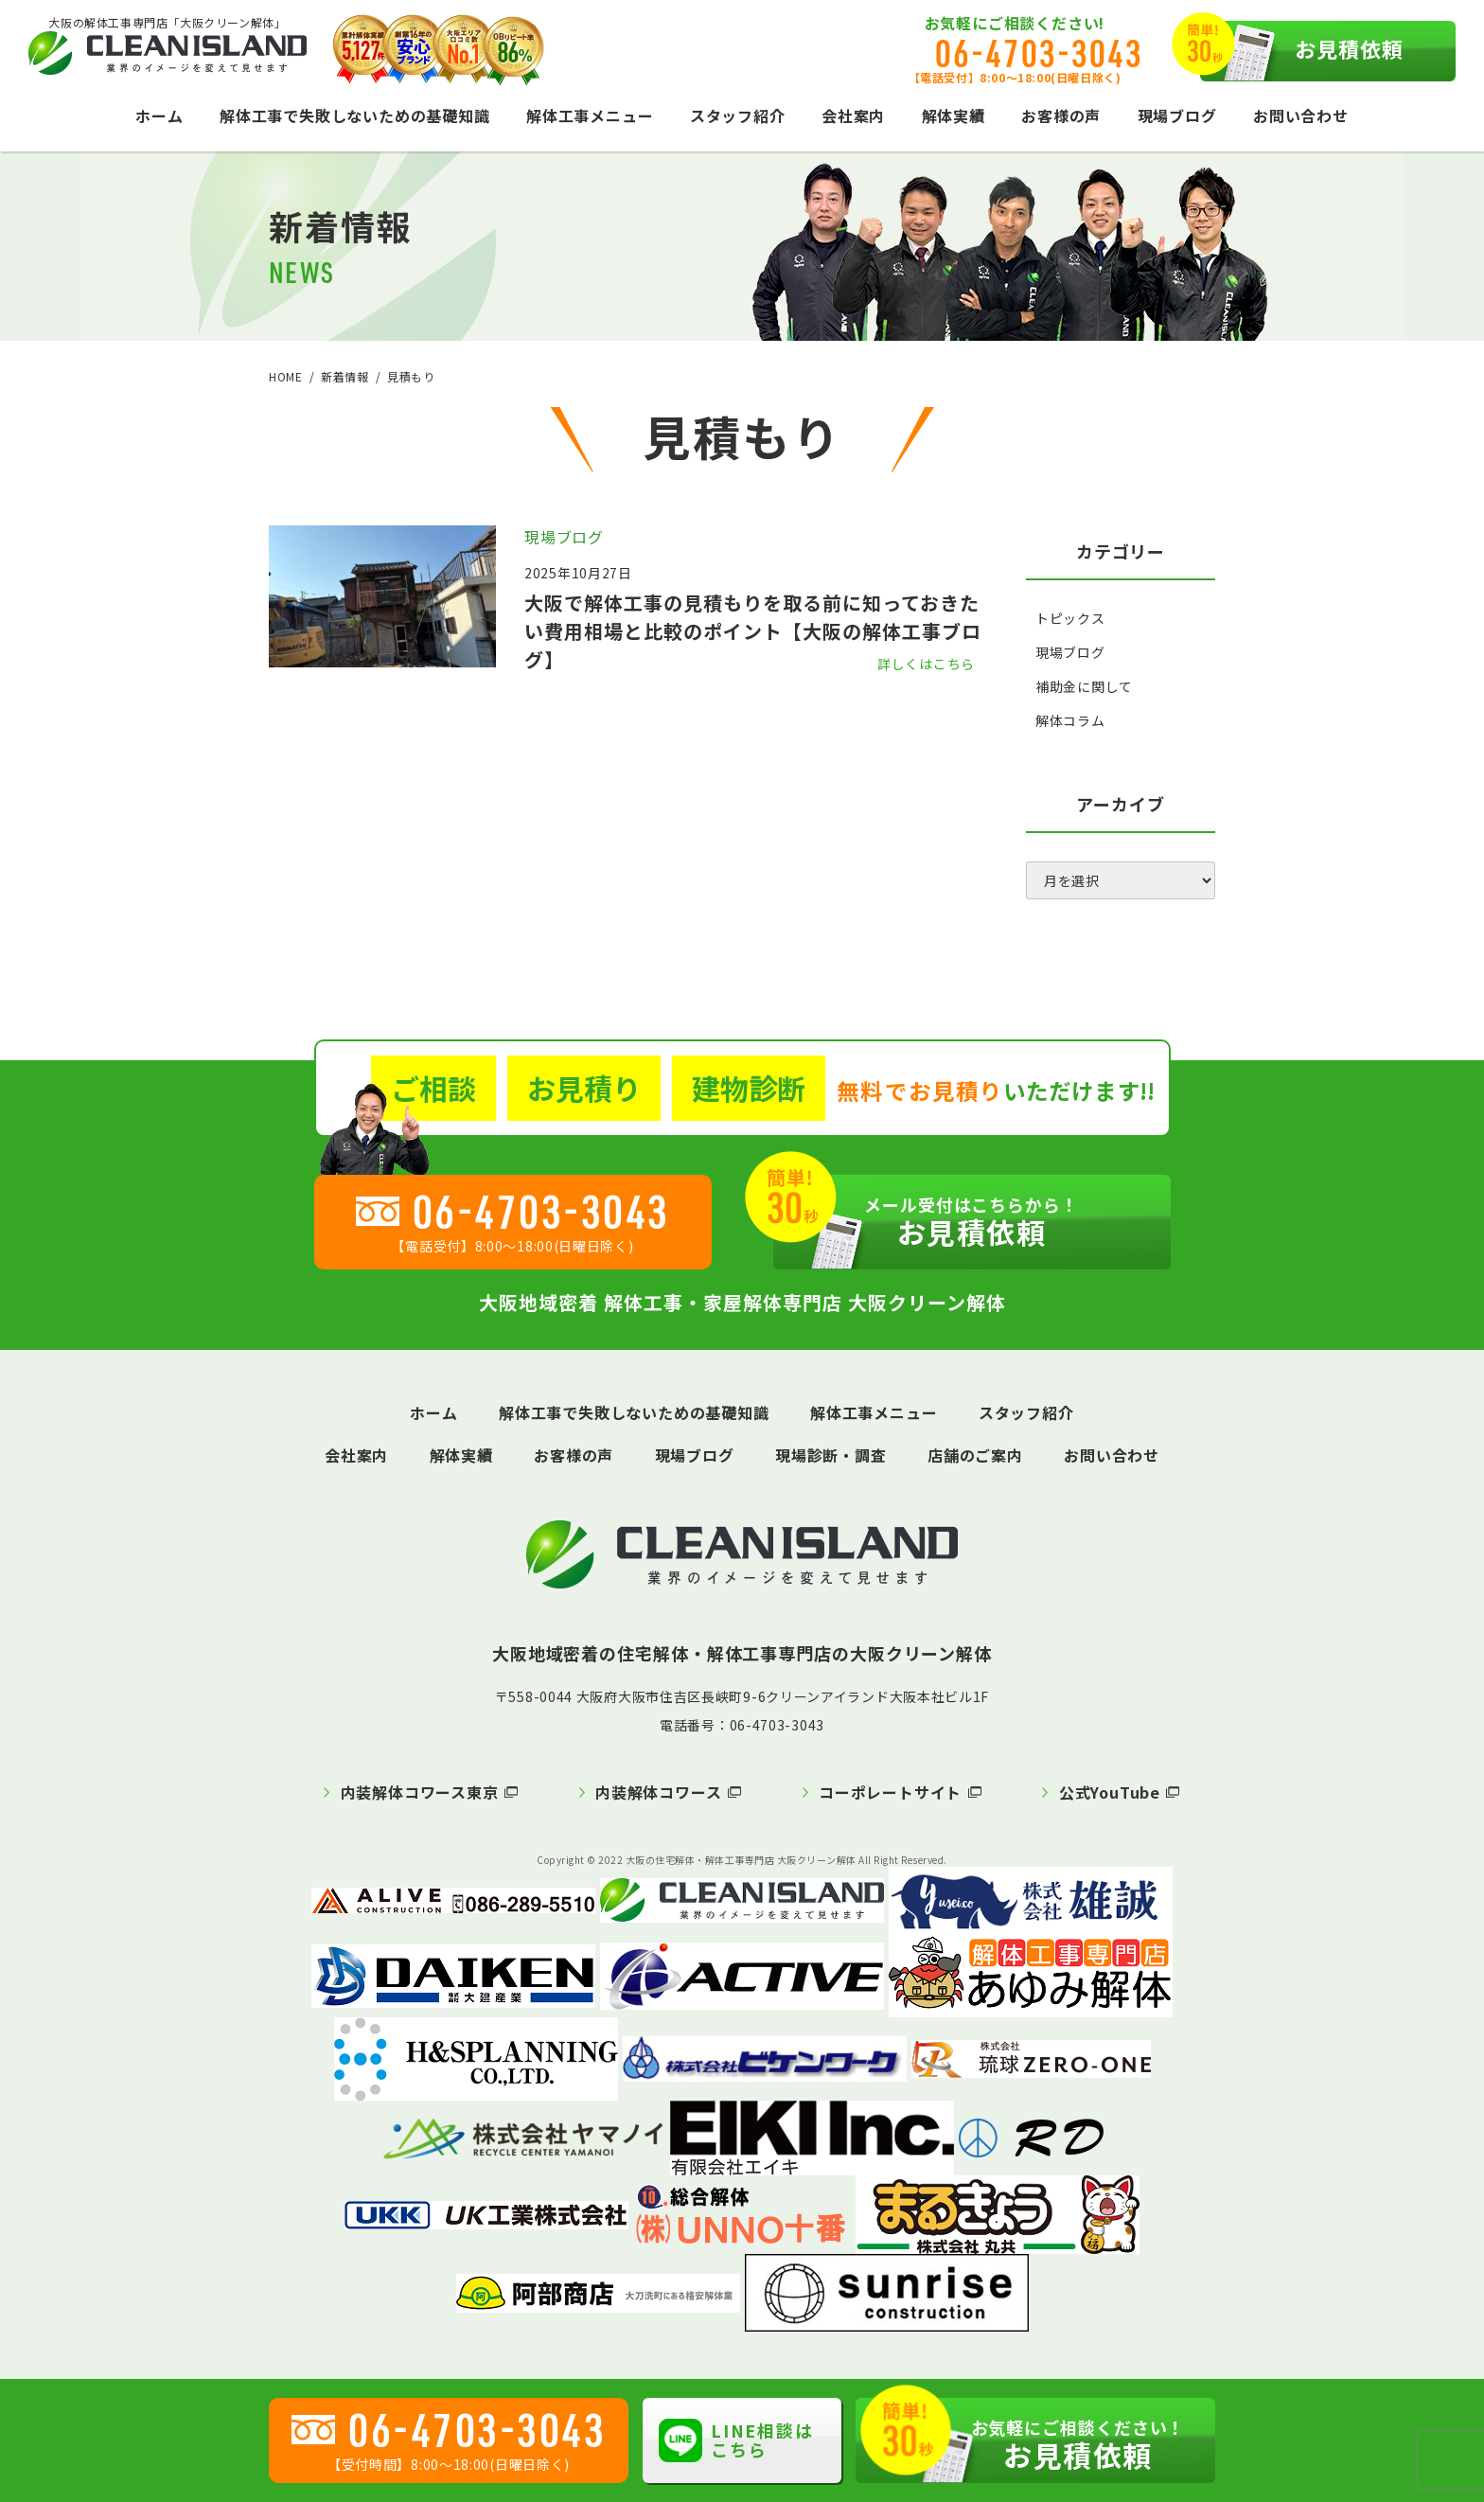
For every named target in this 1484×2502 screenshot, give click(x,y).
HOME (285, 376)
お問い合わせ (1301, 115)
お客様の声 (1061, 115)
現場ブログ (1177, 115)
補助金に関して (1084, 686)
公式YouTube (1109, 1792)
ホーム (159, 115)
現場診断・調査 (831, 1455)
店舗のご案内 (975, 1455)
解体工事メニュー (589, 115)
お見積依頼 (1302, 51)
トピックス (1070, 618)
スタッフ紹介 (738, 115)
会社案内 (853, 115)
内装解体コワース (658, 1792)
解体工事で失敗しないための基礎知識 (355, 115)
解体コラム (1070, 720)
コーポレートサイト (890, 1792)
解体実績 (953, 115)
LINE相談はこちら (736, 2440)
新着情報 (344, 376)
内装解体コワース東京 (420, 1792)
